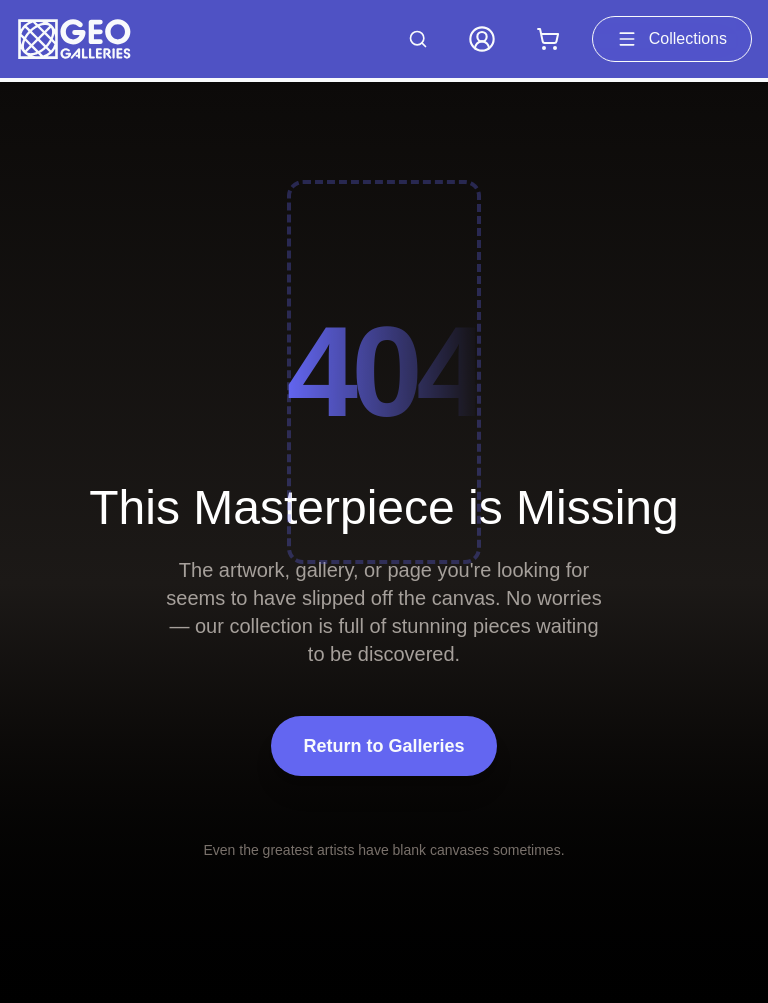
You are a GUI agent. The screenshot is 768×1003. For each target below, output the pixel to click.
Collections (672, 39)
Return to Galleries (383, 746)
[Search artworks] (418, 39)
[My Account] (482, 39)
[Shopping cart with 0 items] (548, 39)
